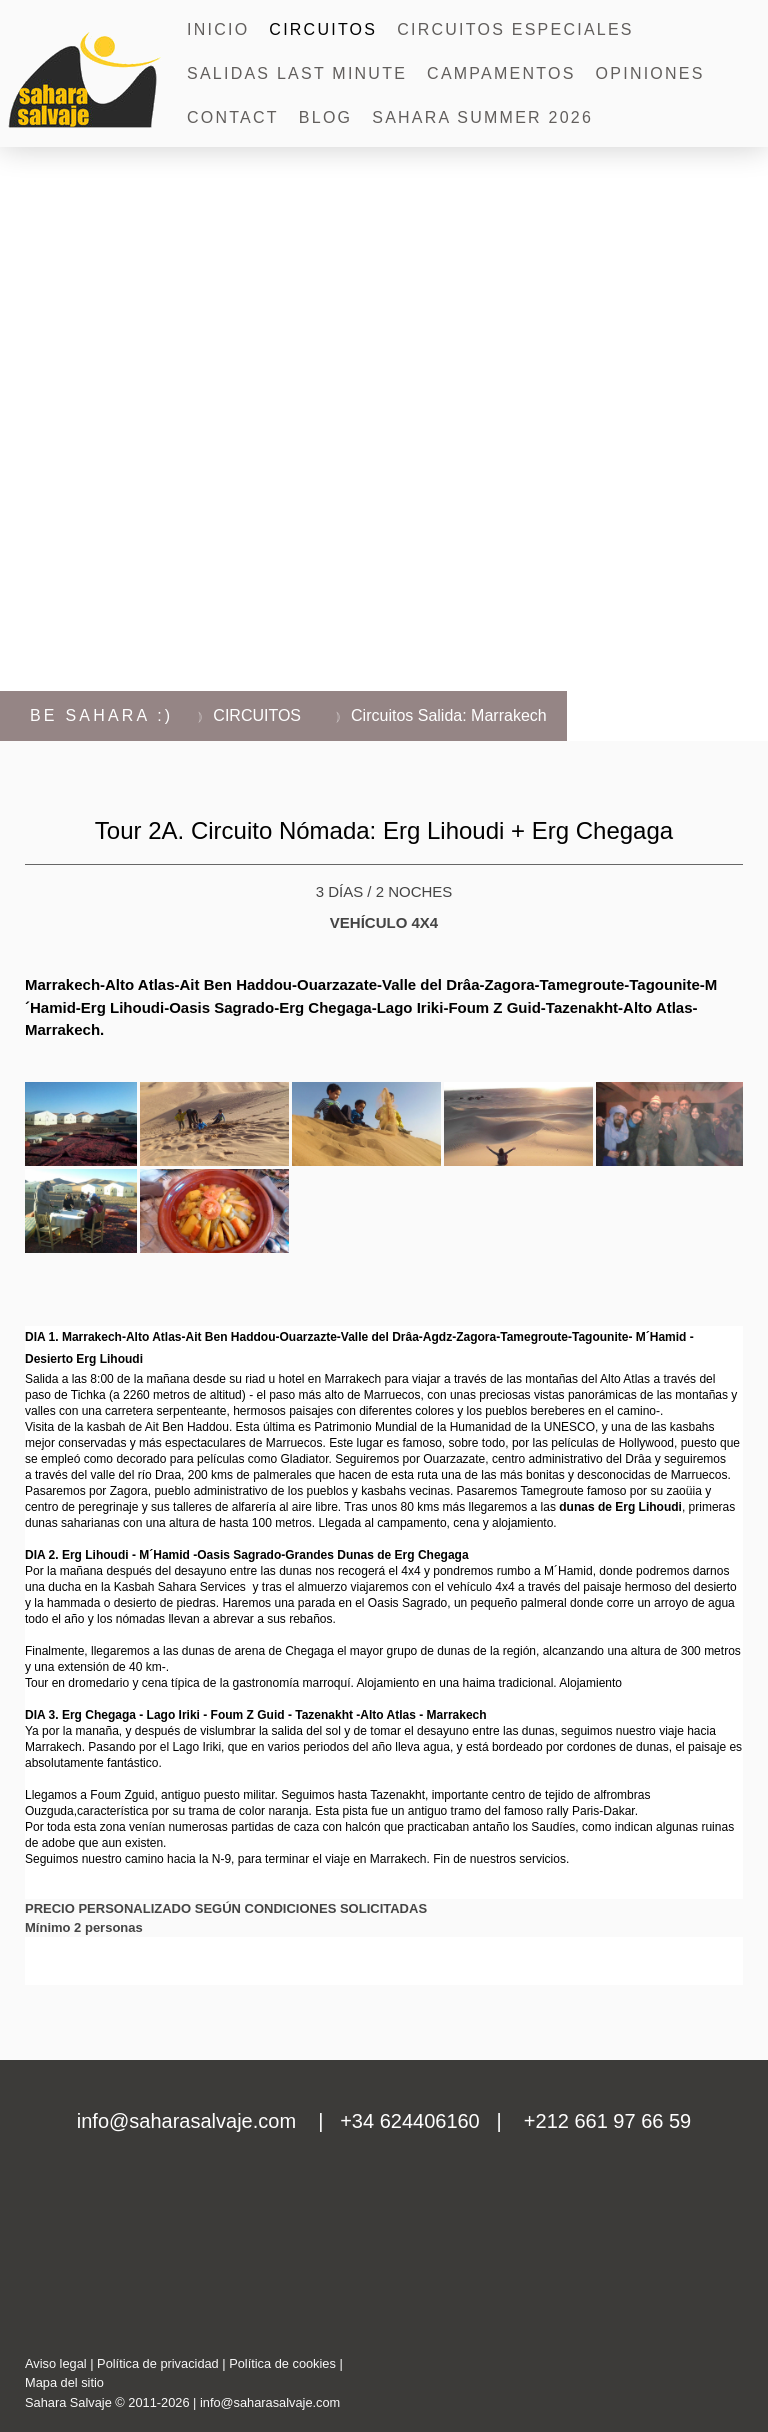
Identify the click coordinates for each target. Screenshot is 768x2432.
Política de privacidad (158, 2363)
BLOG (325, 117)
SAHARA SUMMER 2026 (482, 117)
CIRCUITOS (323, 29)
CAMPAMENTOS (501, 73)
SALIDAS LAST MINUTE (297, 73)
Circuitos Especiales (515, 29)
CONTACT (233, 117)
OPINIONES (650, 73)
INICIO (218, 29)
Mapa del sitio (64, 2382)
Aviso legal (56, 2363)
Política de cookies (282, 2363)
